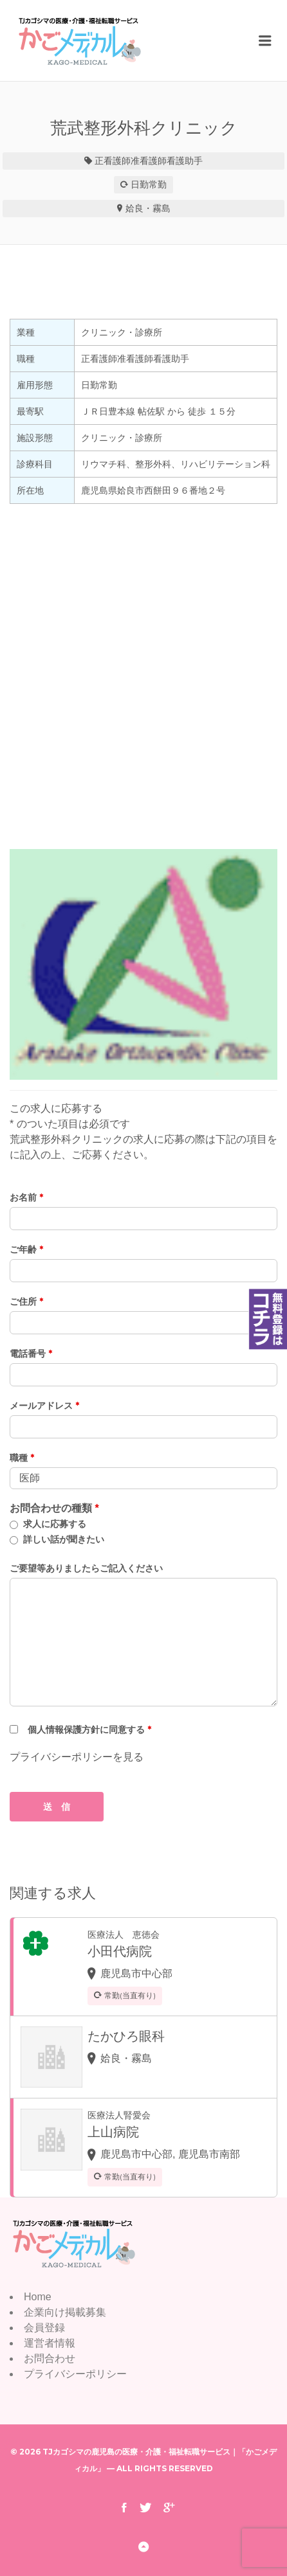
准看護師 (149, 160)
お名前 (26, 1197)
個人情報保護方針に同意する (89, 1729)
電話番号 (31, 1353)
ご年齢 (26, 1249)
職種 (22, 1457)
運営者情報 (49, 2343)
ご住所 (26, 1301)
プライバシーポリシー (75, 2373)
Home (37, 2296)
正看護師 (113, 160)
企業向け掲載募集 (65, 2312)
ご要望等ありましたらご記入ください (86, 1568)
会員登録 (44, 2327)
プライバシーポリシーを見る (77, 1756)
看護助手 (185, 160)
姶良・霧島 (148, 208)
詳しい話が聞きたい (63, 1539)
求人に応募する (54, 1524)
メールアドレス (44, 1405)
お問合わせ (49, 2358)
